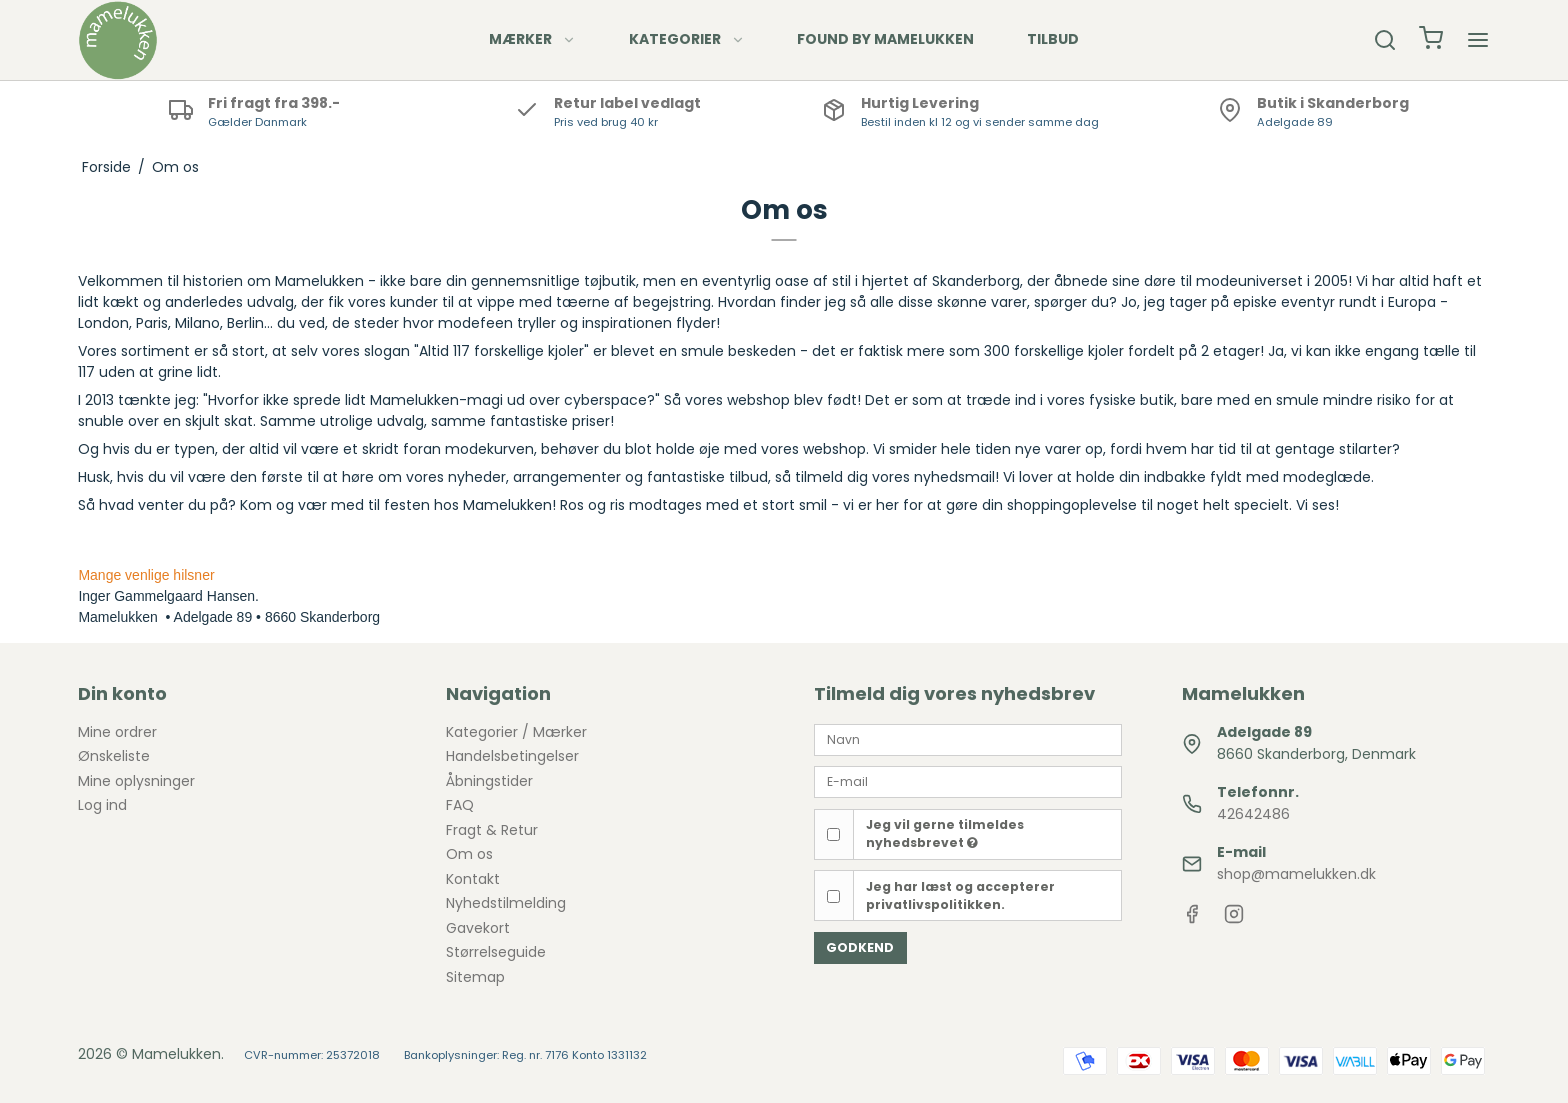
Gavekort (478, 928)
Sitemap (475, 977)
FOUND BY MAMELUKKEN (885, 39)
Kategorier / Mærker (516, 732)
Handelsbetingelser (512, 756)
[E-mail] (968, 781)
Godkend (860, 947)
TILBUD (1053, 39)
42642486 (1253, 814)
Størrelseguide (496, 952)
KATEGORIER (687, 39)
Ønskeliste (114, 756)
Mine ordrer (117, 732)
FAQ (460, 805)
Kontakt (473, 879)
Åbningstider (489, 781)
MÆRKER (532, 39)
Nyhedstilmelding (506, 903)
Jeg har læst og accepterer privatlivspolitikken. (960, 895)
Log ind (102, 805)
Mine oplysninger (136, 781)
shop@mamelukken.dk (1296, 874)
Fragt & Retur (492, 830)
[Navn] (968, 739)
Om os (469, 854)
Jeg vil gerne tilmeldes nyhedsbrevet (945, 833)
